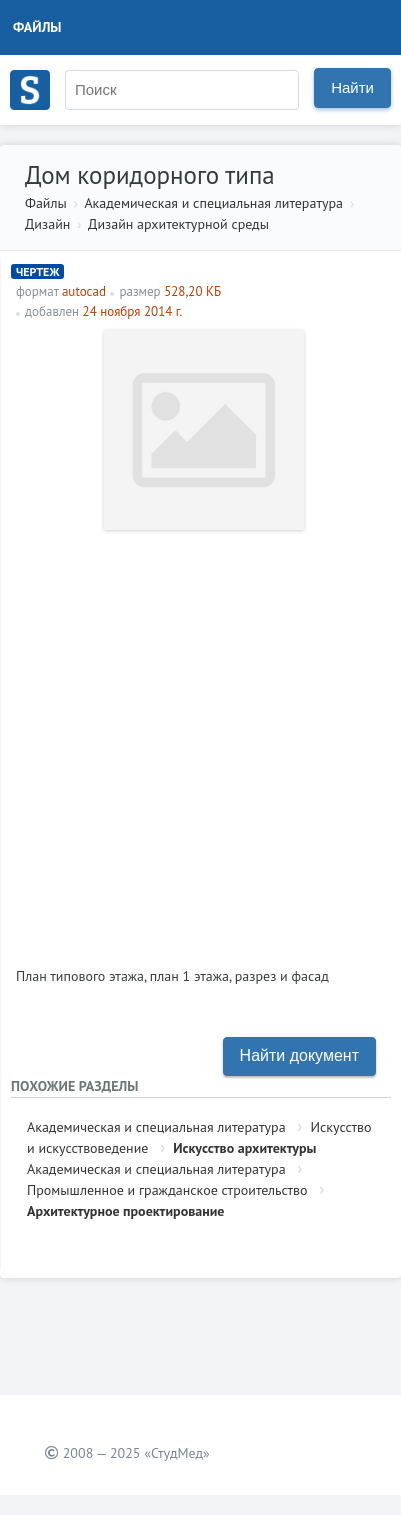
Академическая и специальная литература (213, 203)
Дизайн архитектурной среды (178, 224)
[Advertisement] (200, 740)
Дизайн (47, 224)
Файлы (37, 27)
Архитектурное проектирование (125, 1211)
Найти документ (299, 1055)
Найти (352, 87)
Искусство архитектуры (244, 1148)
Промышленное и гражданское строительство (167, 1190)
